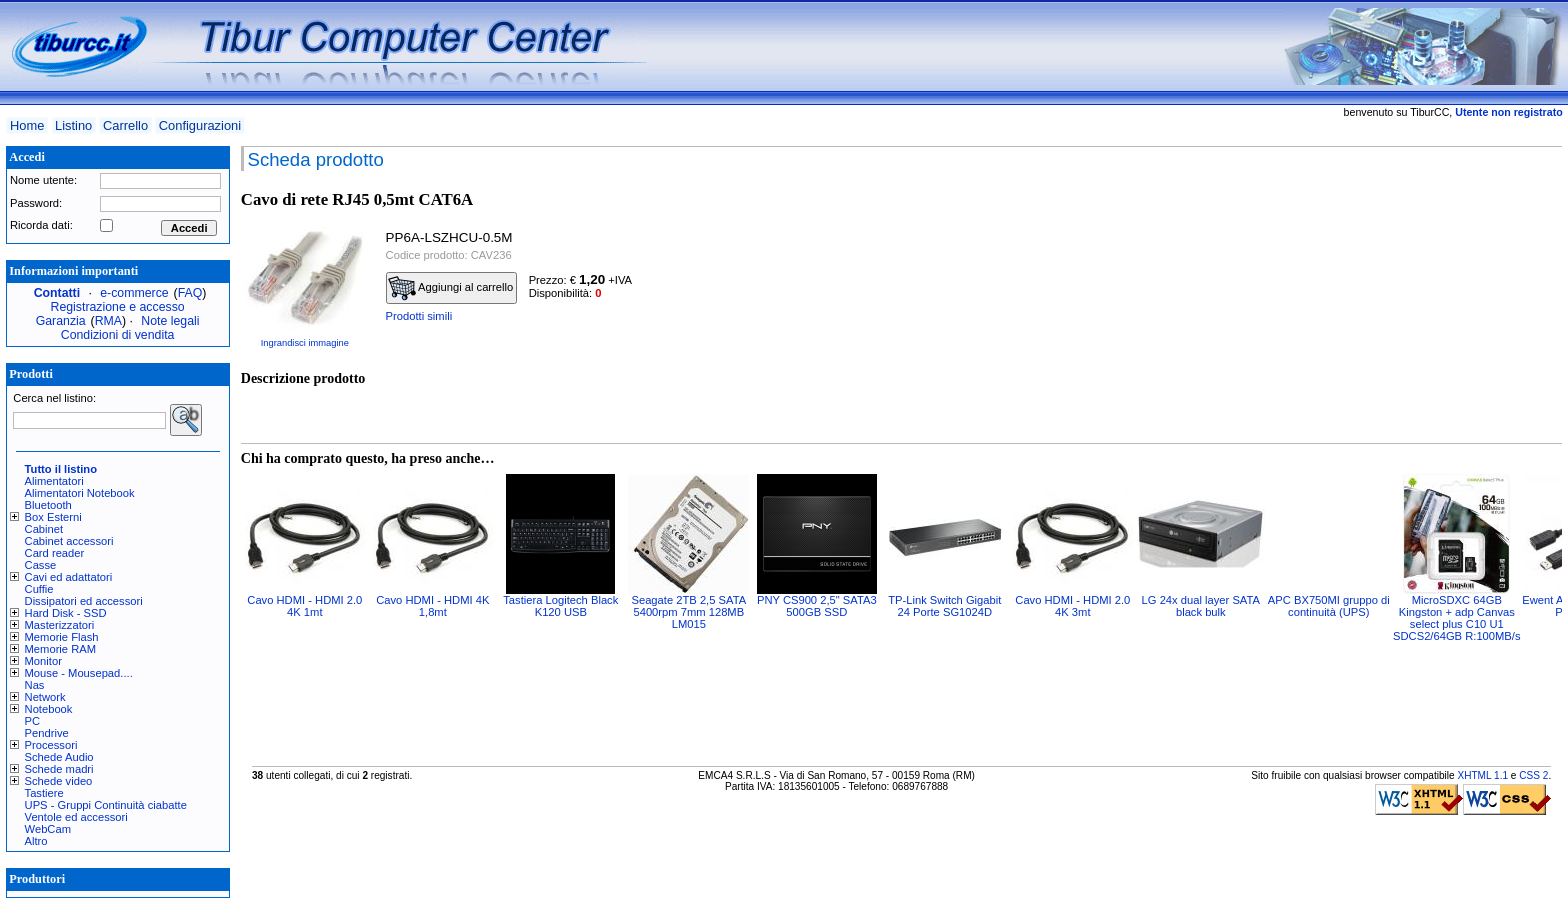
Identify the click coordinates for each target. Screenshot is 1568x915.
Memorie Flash (62, 637)
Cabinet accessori (69, 541)
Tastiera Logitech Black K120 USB (560, 606)
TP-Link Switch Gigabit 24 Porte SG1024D (944, 606)
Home (27, 125)
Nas (35, 685)
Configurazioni (200, 125)
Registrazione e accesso (118, 307)
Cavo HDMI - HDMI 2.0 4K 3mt (1072, 606)
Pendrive (47, 733)
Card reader (55, 553)
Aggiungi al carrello (451, 288)
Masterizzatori (60, 625)
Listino (73, 125)
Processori (51, 745)
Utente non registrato (1508, 112)
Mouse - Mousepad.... (79, 673)
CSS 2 (1533, 775)
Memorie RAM (60, 649)
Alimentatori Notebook (80, 493)
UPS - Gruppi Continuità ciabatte (106, 805)
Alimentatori (54, 481)
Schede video (59, 781)
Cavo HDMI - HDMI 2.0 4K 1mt (304, 606)
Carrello (125, 125)
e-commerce (134, 293)
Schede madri (59, 769)
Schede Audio (59, 757)
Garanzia (61, 321)
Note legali (170, 321)
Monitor (43, 661)
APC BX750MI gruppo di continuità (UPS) (1329, 606)
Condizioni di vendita (118, 335)
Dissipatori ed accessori (84, 601)
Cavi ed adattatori (69, 577)
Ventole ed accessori (76, 817)
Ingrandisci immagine (305, 343)
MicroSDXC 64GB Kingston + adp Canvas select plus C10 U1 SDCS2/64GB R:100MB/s (1456, 618)
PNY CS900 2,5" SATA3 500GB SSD (817, 606)
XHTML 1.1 (1482, 775)
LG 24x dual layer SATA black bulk (1201, 606)
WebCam (48, 829)
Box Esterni (53, 517)
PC (33, 721)
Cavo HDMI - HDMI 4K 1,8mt (432, 606)
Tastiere (44, 793)
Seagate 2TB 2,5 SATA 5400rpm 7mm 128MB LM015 (688, 612)
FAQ (190, 293)
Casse (41, 565)
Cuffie (39, 589)
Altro (36, 841)
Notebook (49, 709)
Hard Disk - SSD (66, 613)
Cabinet (44, 529)
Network (45, 697)
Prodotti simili (419, 316)
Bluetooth (48, 505)
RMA (108, 321)
